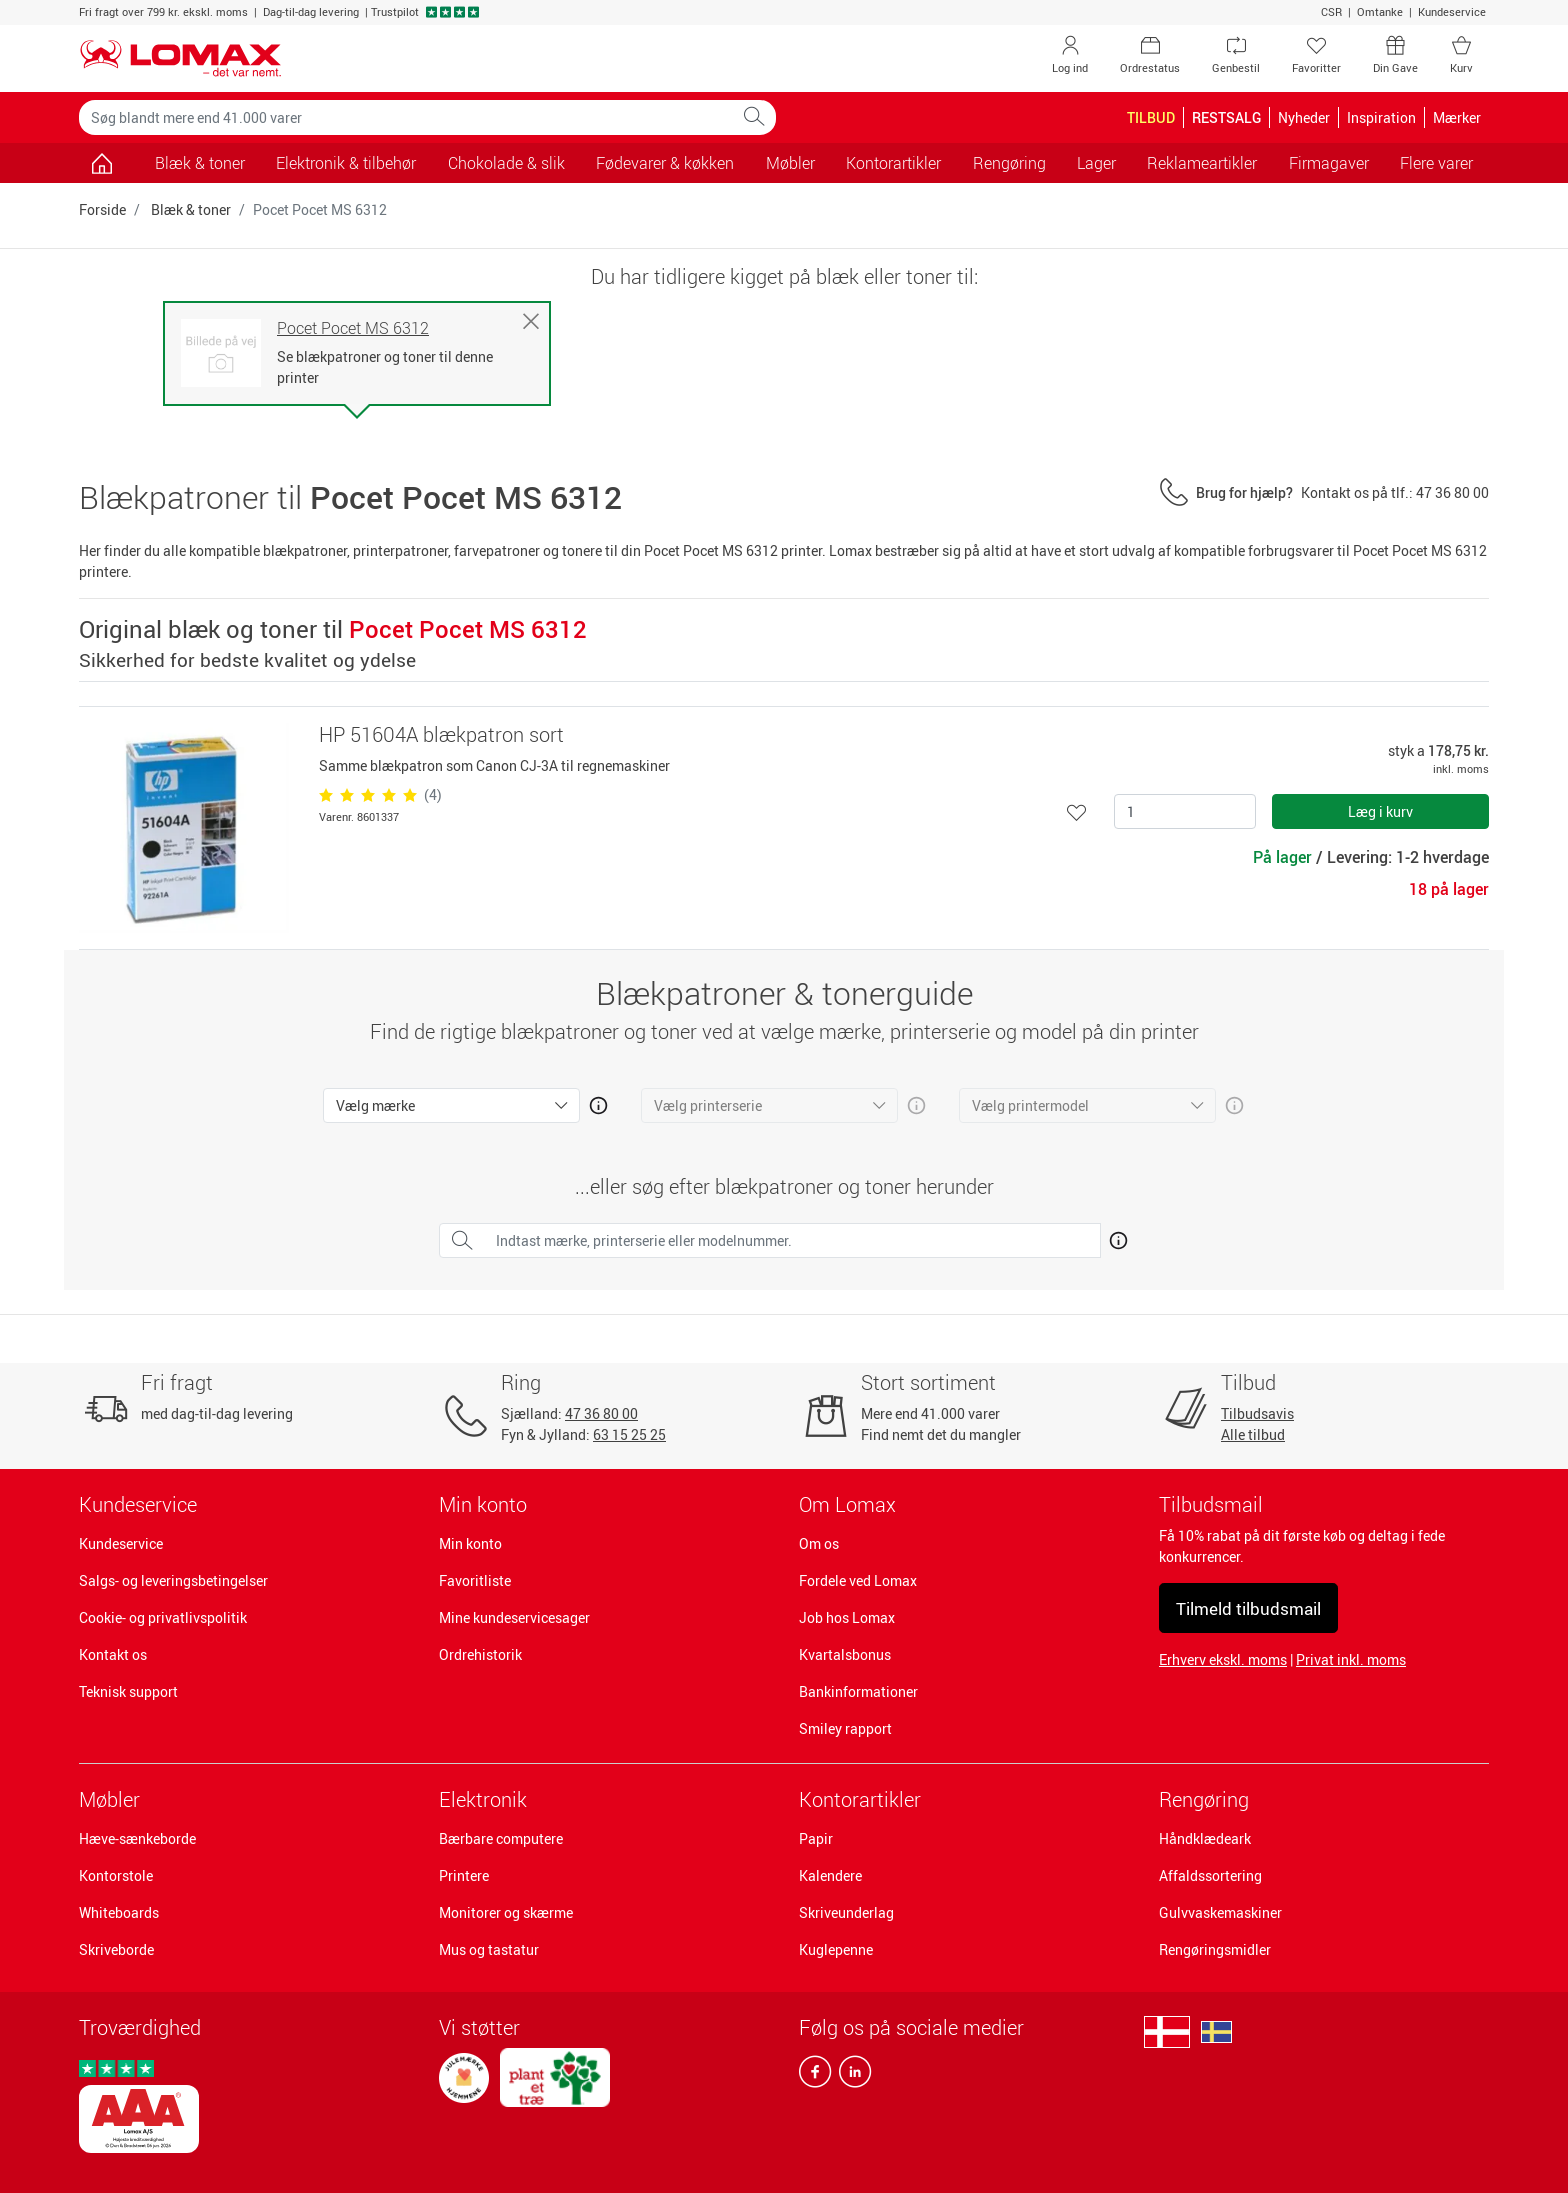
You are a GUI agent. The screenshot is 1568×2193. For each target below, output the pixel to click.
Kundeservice (1452, 11)
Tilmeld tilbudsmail (1248, 1608)
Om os (819, 1543)
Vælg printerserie (708, 1105)
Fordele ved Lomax (858, 1580)
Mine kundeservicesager (514, 1617)
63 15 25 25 (629, 1434)
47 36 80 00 (601, 1413)
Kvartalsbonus (845, 1654)
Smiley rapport (845, 1728)
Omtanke (1380, 11)
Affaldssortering (1210, 1875)
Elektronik (483, 1799)
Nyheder (1304, 117)
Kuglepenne (836, 1949)
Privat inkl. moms (1351, 1659)
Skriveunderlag (846, 1912)
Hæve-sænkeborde (137, 1838)
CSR (1331, 11)
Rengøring (1204, 1799)
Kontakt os (113, 1654)
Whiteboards (119, 1912)
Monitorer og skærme (506, 1912)
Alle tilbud (1253, 1434)
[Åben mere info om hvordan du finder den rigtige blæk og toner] (1114, 1237)
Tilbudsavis (1257, 1413)
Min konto (470, 1543)
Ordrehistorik (480, 1654)
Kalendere (830, 1875)
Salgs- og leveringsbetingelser (173, 1580)
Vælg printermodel (1030, 1105)
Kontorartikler (860, 1799)
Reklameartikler (1202, 163)
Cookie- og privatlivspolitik (163, 1617)
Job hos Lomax (847, 1617)
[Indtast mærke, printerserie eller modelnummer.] (792, 1240)
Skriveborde (116, 1949)
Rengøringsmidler (1215, 1949)
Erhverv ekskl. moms (1223, 1659)
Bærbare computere (501, 1838)
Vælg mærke (375, 1105)
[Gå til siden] (101, 163)
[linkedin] (851, 2076)
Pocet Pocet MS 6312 (353, 328)
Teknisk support (128, 1691)
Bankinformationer (858, 1691)
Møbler (109, 1799)
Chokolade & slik (506, 163)
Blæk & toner (200, 163)
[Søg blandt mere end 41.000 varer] (406, 117)
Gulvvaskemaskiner (1220, 1912)
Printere (464, 1875)
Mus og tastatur (489, 1949)
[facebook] (815, 2076)
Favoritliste (475, 1580)
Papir (816, 1838)
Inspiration (1381, 117)
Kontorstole (116, 1875)
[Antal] (1185, 811)
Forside (102, 209)
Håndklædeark (1205, 1838)
